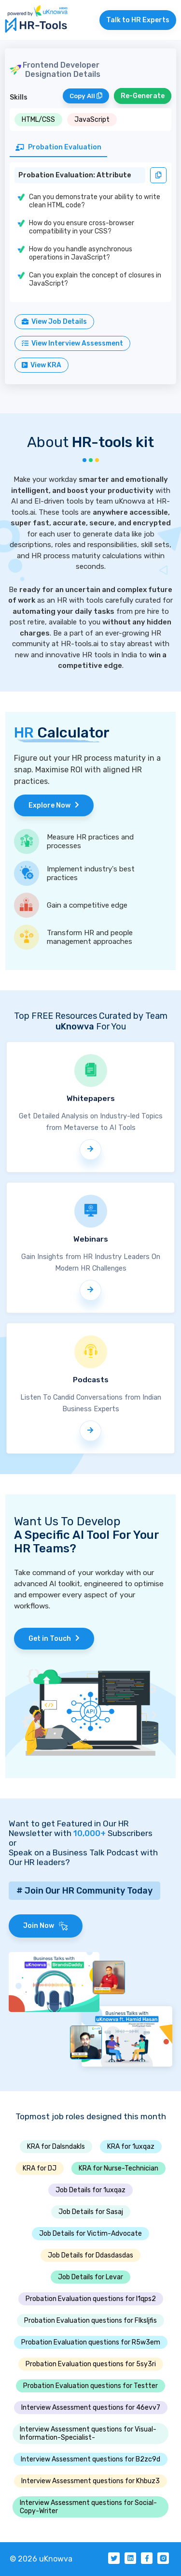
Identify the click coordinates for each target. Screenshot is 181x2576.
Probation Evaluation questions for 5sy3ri (91, 2364)
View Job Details (54, 322)
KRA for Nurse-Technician (118, 2168)
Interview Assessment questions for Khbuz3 (90, 2481)
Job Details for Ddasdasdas (90, 2255)
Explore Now (53, 805)
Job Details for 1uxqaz (90, 2190)
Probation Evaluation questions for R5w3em (90, 2342)
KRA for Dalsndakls (56, 2146)
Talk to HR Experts (137, 20)
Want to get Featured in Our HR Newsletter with (69, 1828)
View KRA (41, 365)
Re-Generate (143, 96)
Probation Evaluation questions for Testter (90, 2386)
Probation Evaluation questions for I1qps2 (91, 2299)
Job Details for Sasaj (90, 2212)
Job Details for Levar (90, 2277)
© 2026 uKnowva (41, 2558)
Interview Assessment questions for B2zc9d (90, 2459)
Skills (19, 97)
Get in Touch (54, 1639)
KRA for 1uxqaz (130, 2146)
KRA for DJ (39, 2168)
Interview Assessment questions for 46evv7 (90, 2407)
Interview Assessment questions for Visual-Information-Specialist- (88, 2433)
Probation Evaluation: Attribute (74, 175)
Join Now (45, 1926)
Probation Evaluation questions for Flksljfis (90, 2320)
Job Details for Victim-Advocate (90, 2233)
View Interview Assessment (72, 343)
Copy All (86, 96)
